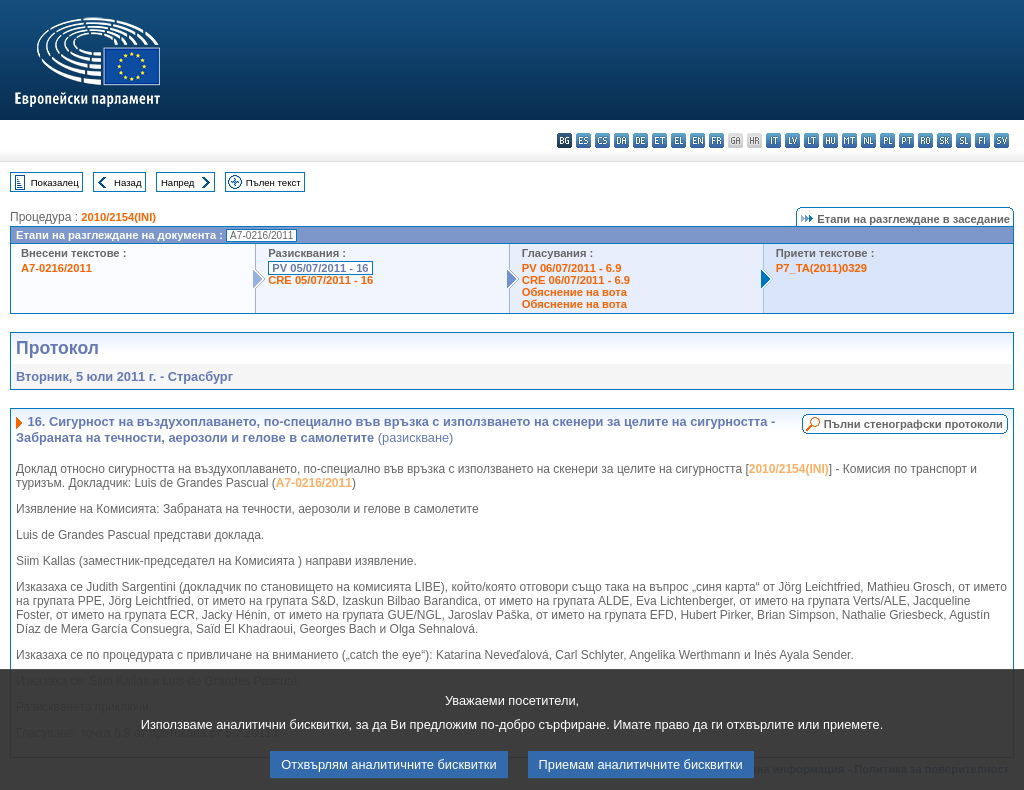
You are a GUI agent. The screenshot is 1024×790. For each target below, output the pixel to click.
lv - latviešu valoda (792, 140)
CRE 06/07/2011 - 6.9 (576, 280)
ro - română (925, 140)
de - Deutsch (640, 140)
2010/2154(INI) (118, 217)
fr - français (716, 140)
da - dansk (621, 140)
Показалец (55, 182)
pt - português (906, 140)
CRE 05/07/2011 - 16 (320, 280)
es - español (583, 140)
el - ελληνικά (678, 140)
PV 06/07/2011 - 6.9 (572, 268)
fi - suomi (982, 140)
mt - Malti (849, 140)
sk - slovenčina (944, 140)
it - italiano (773, 140)
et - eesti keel (659, 140)
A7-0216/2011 (56, 268)
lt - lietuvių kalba (811, 140)
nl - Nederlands (868, 140)
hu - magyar (830, 140)
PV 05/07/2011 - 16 (320, 268)
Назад (128, 182)
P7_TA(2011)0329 (821, 268)
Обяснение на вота (574, 292)
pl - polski (887, 140)
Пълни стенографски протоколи (913, 424)
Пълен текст (273, 182)
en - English (697, 140)
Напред (178, 182)
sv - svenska (1001, 140)
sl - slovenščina (963, 140)
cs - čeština (602, 140)
